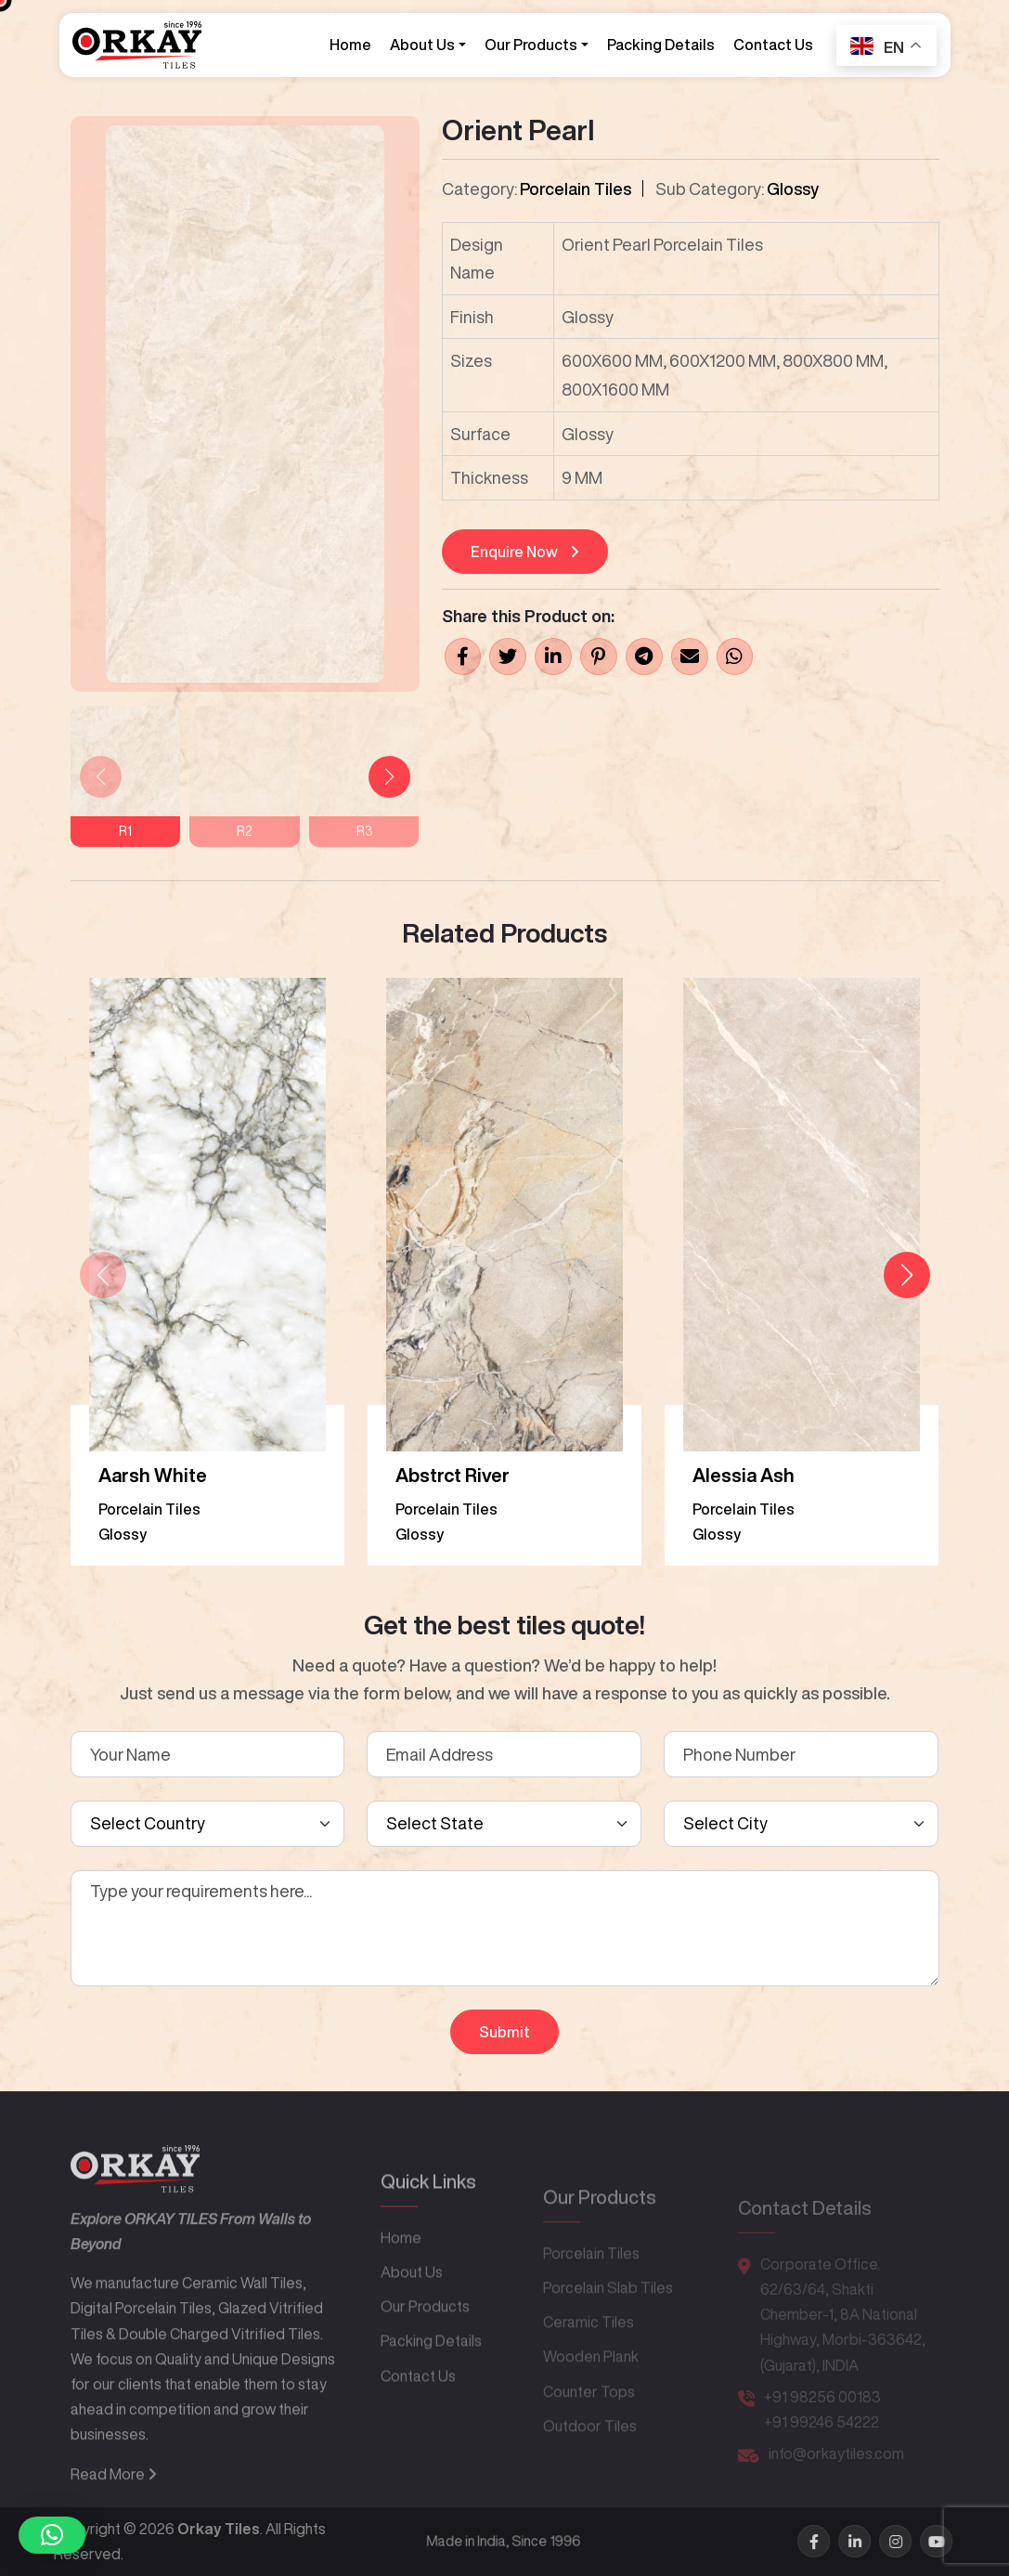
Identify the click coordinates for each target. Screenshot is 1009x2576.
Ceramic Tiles (588, 2351)
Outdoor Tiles (590, 2455)
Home (349, 44)
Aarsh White (152, 1475)
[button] (389, 777)
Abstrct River (452, 1475)
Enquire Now (525, 551)
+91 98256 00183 (822, 2418)
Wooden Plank (591, 2386)
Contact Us (772, 44)
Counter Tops (589, 2420)
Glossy (793, 188)
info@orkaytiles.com (836, 2475)
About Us (421, 44)
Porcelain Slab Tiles (608, 2316)
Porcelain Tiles (575, 188)
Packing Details (660, 44)
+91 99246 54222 (821, 2443)
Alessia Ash (743, 1475)
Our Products (530, 44)
